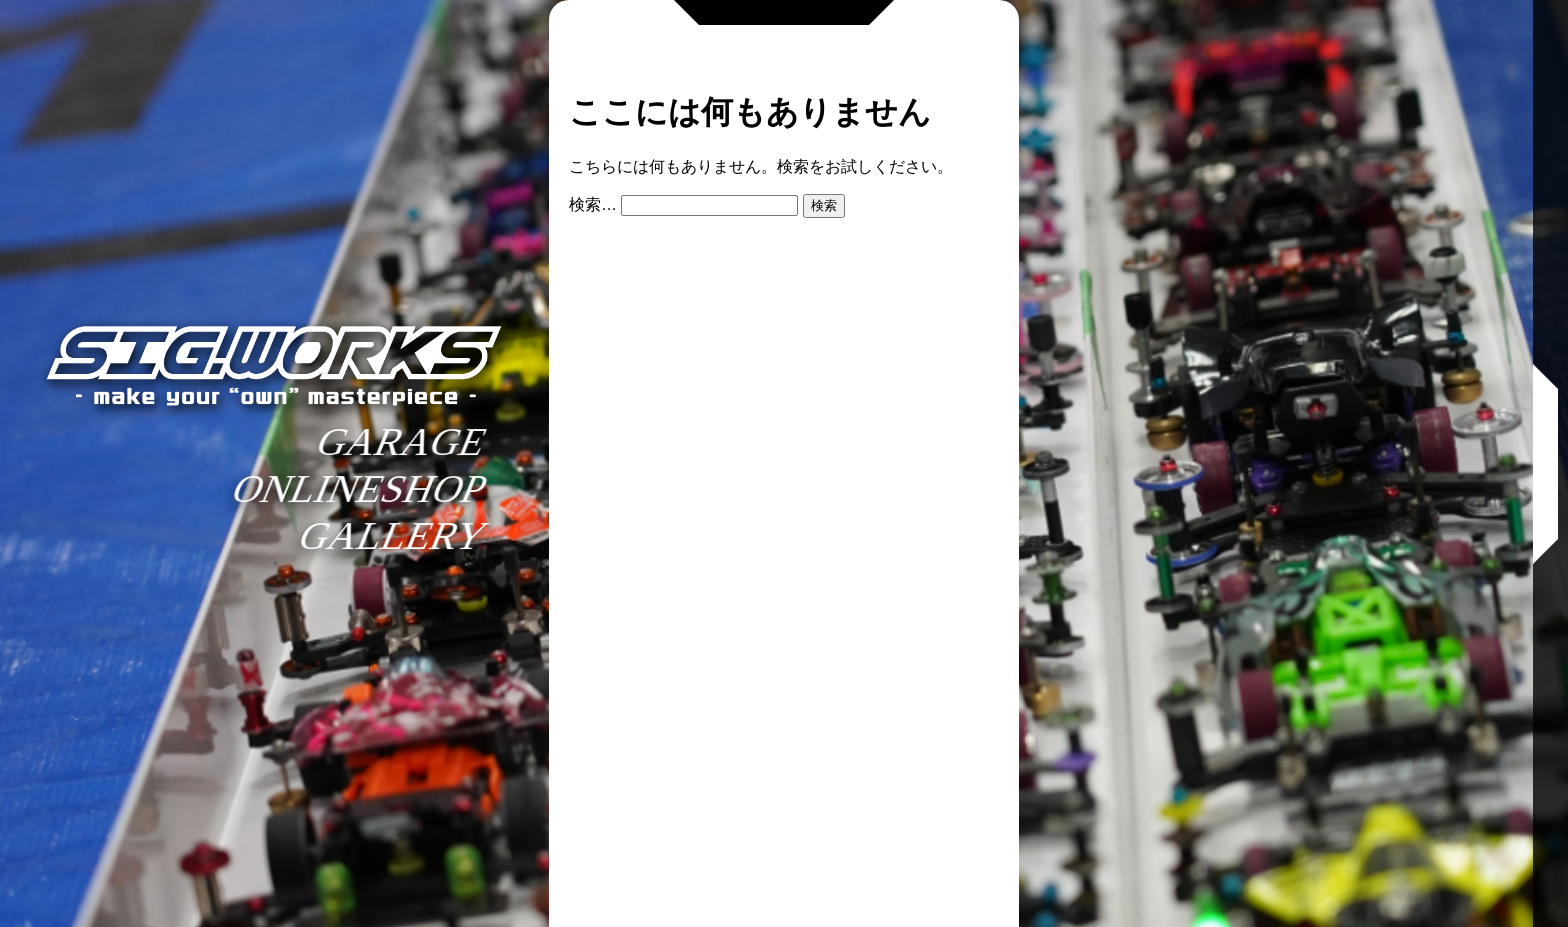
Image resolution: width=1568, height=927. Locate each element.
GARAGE (402, 441)
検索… (593, 204)
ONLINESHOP (359, 488)
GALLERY (393, 535)
